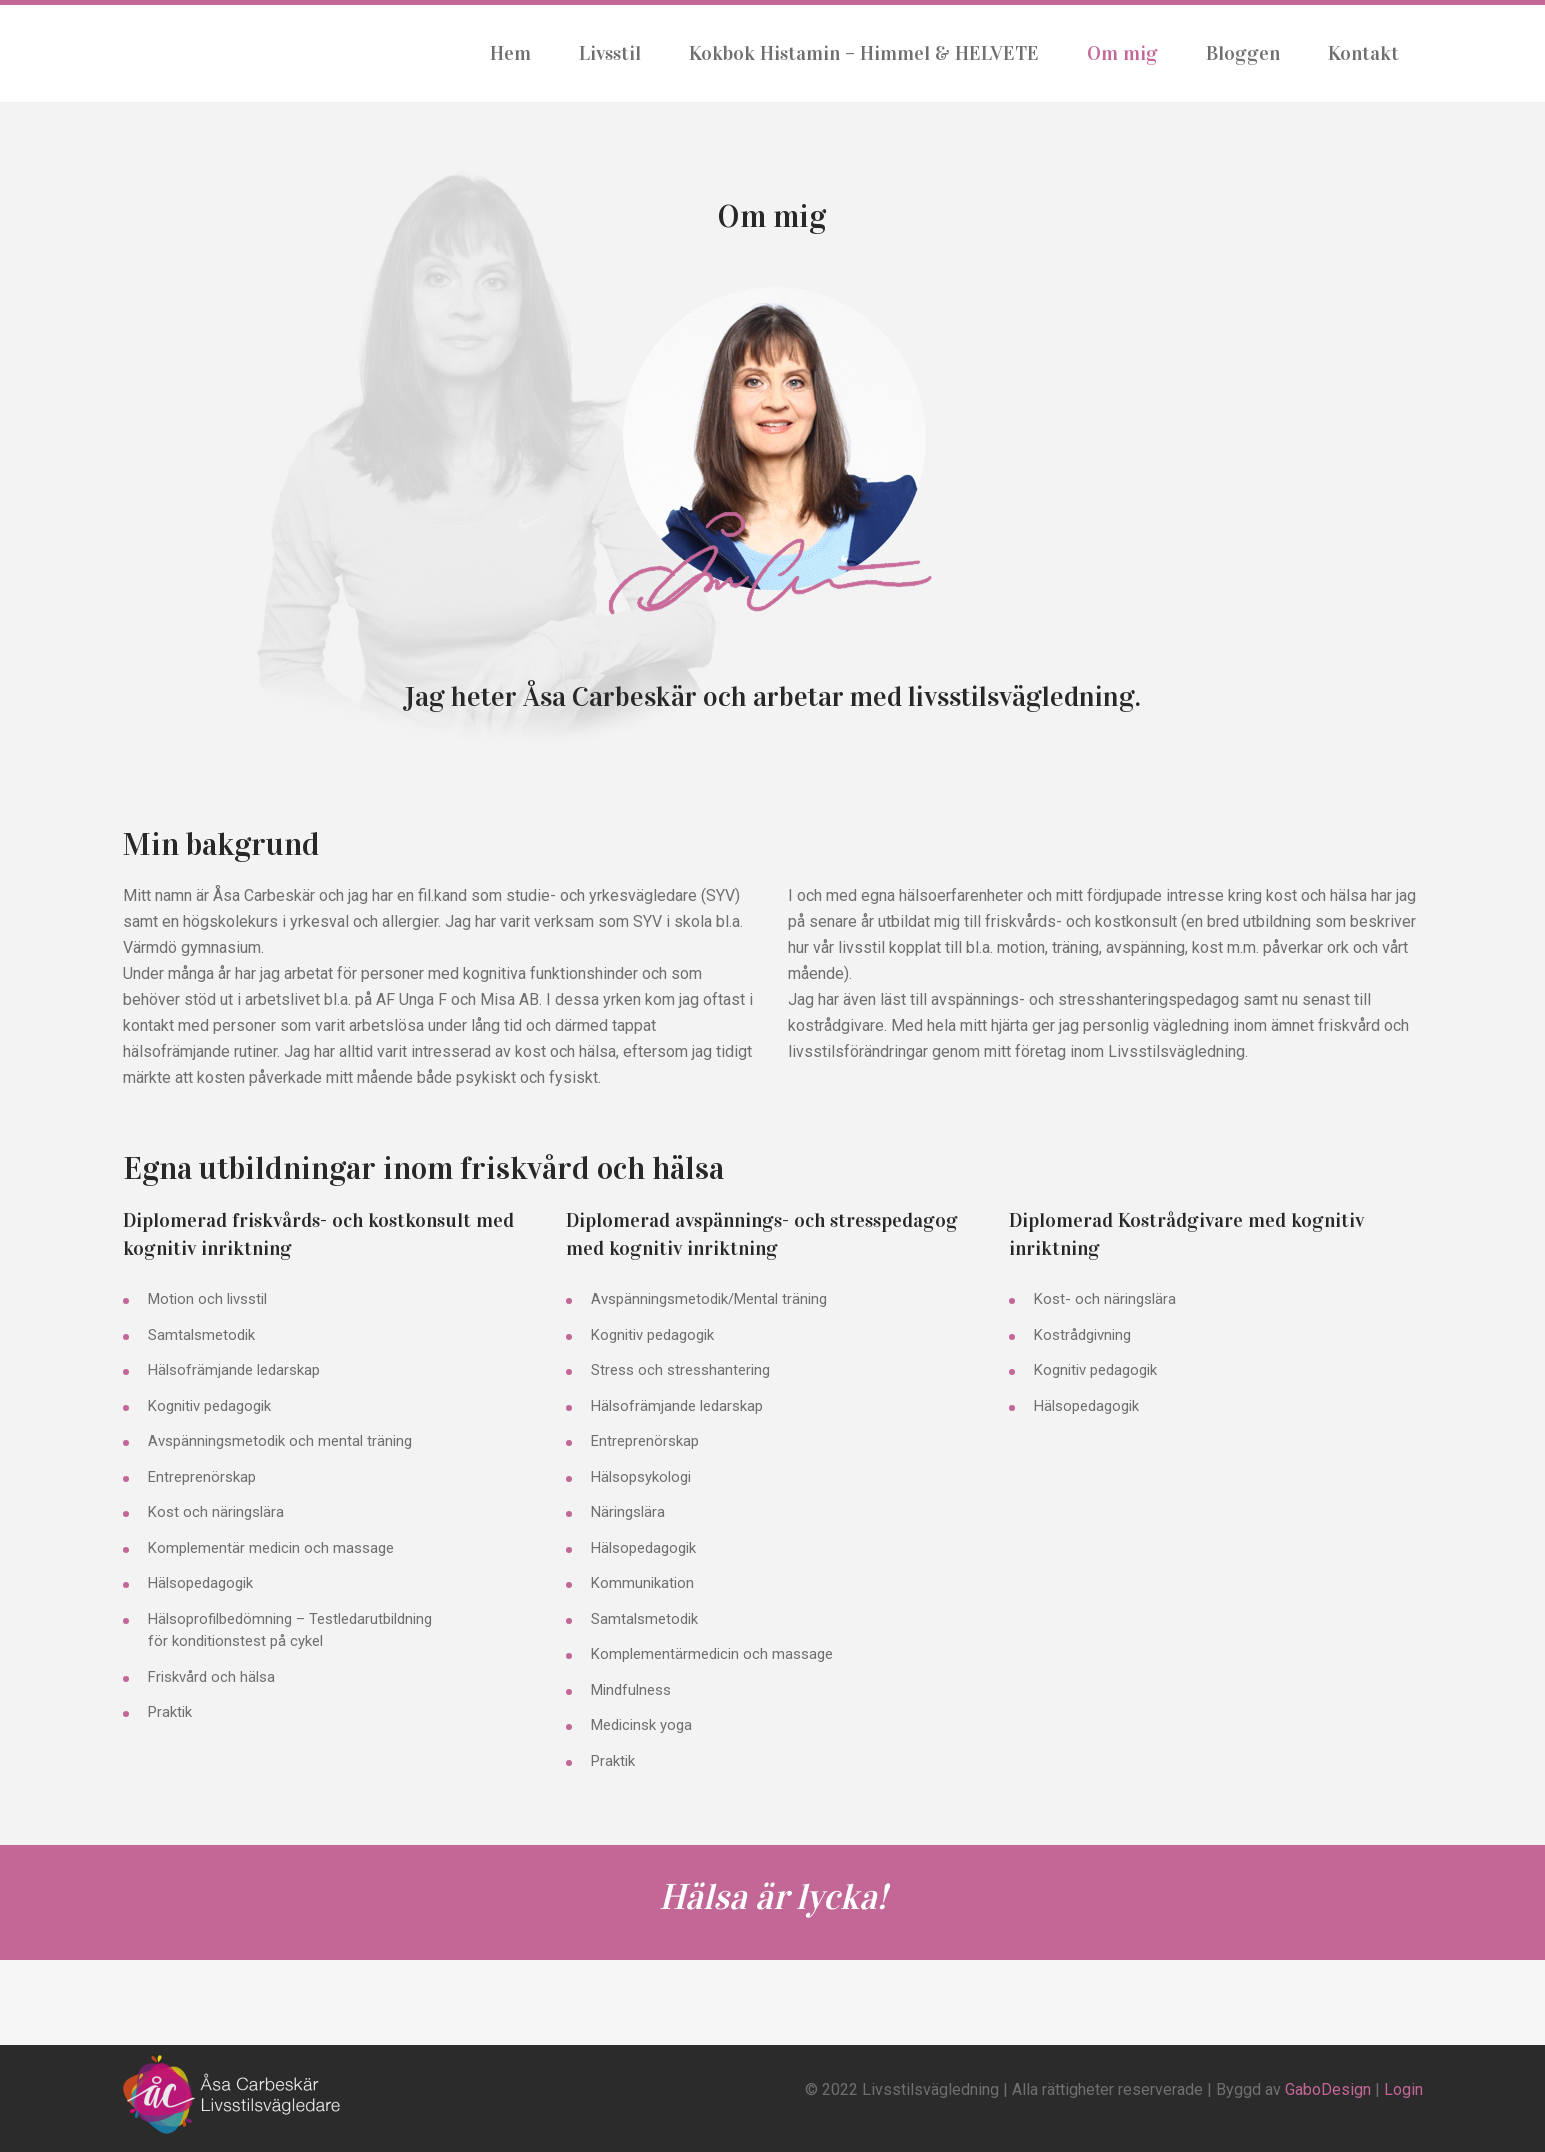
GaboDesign (1328, 2089)
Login (1403, 2089)
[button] (772, 456)
